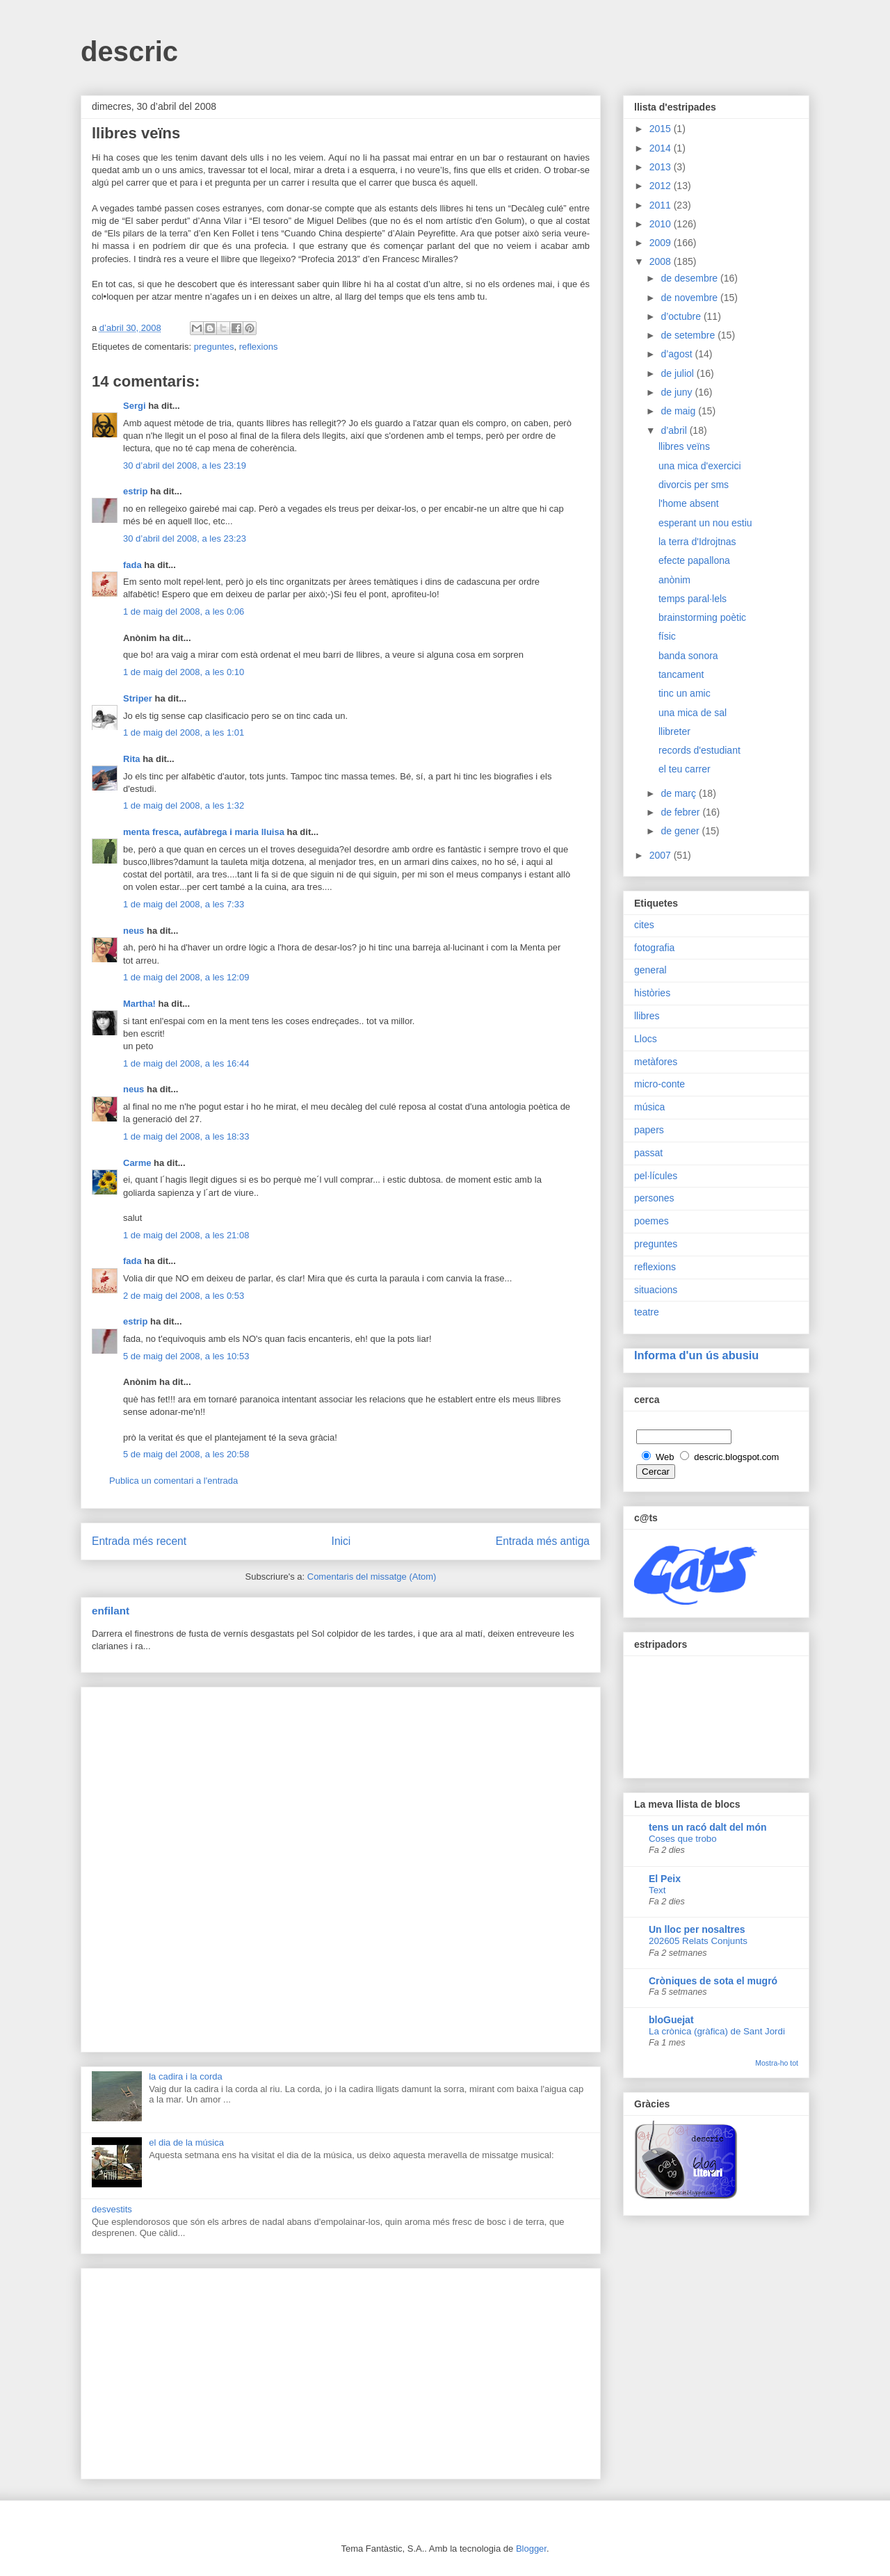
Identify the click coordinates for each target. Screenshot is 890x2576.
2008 (661, 261)
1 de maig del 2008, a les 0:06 (183, 611)
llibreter (674, 731)
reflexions (258, 346)
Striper (137, 698)
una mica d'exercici (699, 465)
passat (648, 1152)
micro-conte (659, 1083)
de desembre (690, 278)
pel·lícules (655, 1175)
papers (649, 1129)
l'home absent (688, 503)
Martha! (139, 1003)
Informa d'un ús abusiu (696, 1355)
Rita (131, 759)
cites (644, 924)
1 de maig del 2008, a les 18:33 (186, 1136)
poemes (651, 1220)
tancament (681, 674)
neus (133, 930)
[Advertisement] (341, 1866)
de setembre (689, 335)
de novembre (690, 297)
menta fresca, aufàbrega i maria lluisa (203, 832)
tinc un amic (684, 693)
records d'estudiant (699, 750)
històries (652, 992)
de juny (678, 392)
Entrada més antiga (543, 1541)
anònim (674, 579)
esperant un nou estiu (705, 522)
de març (679, 793)
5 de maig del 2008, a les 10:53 (186, 1356)
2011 (661, 205)
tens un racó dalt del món (708, 1827)
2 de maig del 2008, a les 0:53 (183, 1295)
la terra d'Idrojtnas (697, 541)
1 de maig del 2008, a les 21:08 (186, 1235)
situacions (655, 1289)
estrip (135, 491)
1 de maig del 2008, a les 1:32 (183, 805)
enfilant (110, 1611)
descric (129, 51)
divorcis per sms (693, 484)
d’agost (678, 353)
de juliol (678, 373)
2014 (661, 148)
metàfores (655, 1061)
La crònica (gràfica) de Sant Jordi (717, 2031)
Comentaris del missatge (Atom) (372, 1576)
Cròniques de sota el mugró (713, 1980)
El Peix (665, 1878)
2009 (661, 242)
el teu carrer (684, 769)
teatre (646, 1312)
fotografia (654, 947)
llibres (647, 1015)
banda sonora (688, 655)
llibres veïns (684, 446)
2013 (661, 166)
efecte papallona (694, 560)
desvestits (112, 2209)
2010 (661, 223)
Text (657, 1890)
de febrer (681, 812)
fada (132, 565)
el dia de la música (186, 2142)
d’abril (675, 430)
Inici (341, 1541)
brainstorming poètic (702, 617)
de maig (679, 410)
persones (654, 1198)
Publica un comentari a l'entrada (173, 1480)
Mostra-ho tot (776, 2063)
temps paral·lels (692, 598)
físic (667, 636)
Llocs (645, 1038)
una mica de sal (692, 712)
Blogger (531, 2548)
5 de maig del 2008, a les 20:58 (186, 1454)
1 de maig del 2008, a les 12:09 (186, 977)
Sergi (134, 405)
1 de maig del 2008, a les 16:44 (186, 1063)
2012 (661, 185)
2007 (661, 855)
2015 (661, 128)
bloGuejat (671, 2019)
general (650, 969)
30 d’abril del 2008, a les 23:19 (184, 465)
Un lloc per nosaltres (697, 1929)
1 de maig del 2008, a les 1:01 (183, 732)
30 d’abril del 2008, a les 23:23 (184, 538)
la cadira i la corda (185, 2076)
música (649, 1106)
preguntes (214, 346)
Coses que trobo (683, 1838)
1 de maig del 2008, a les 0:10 (183, 672)
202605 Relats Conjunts (698, 1941)
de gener (681, 830)
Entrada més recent (139, 1541)
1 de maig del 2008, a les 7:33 (183, 904)
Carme (137, 1163)
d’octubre (682, 316)
